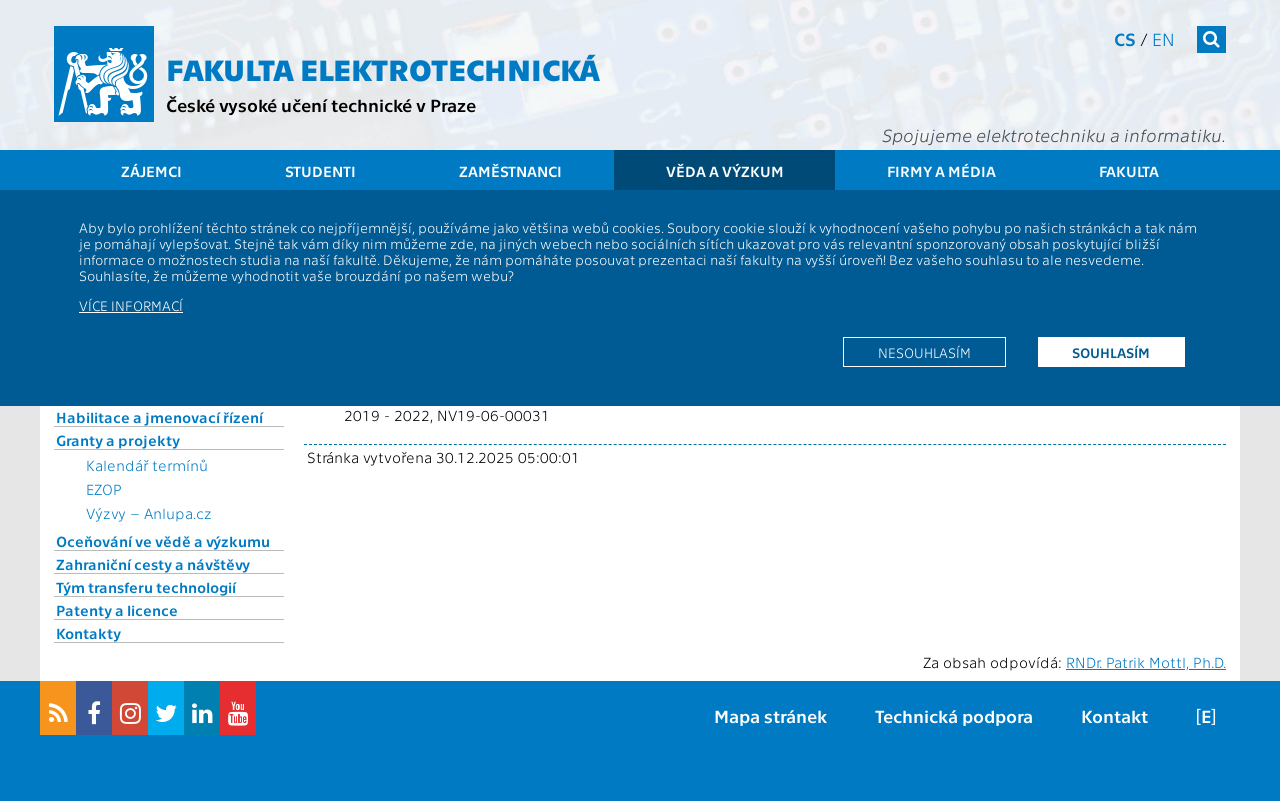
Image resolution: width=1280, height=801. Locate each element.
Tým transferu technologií (146, 587)
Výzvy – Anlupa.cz (149, 513)
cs (1125, 38)
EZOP (104, 489)
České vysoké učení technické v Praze (321, 104)
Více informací (131, 305)
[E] (1206, 715)
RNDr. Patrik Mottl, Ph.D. (1146, 662)
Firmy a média (941, 171)
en (1163, 38)
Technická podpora (954, 715)
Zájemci (151, 171)
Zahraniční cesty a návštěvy (153, 564)
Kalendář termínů (147, 465)
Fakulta (1129, 171)
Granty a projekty (118, 440)
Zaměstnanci (510, 171)
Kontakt (1114, 715)
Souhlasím (1111, 352)
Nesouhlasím (924, 352)
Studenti (320, 171)
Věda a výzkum (725, 171)
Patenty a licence (117, 610)
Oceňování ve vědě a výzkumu (163, 541)
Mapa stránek (770, 715)
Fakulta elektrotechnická (383, 68)
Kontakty (88, 633)
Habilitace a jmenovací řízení (159, 417)
